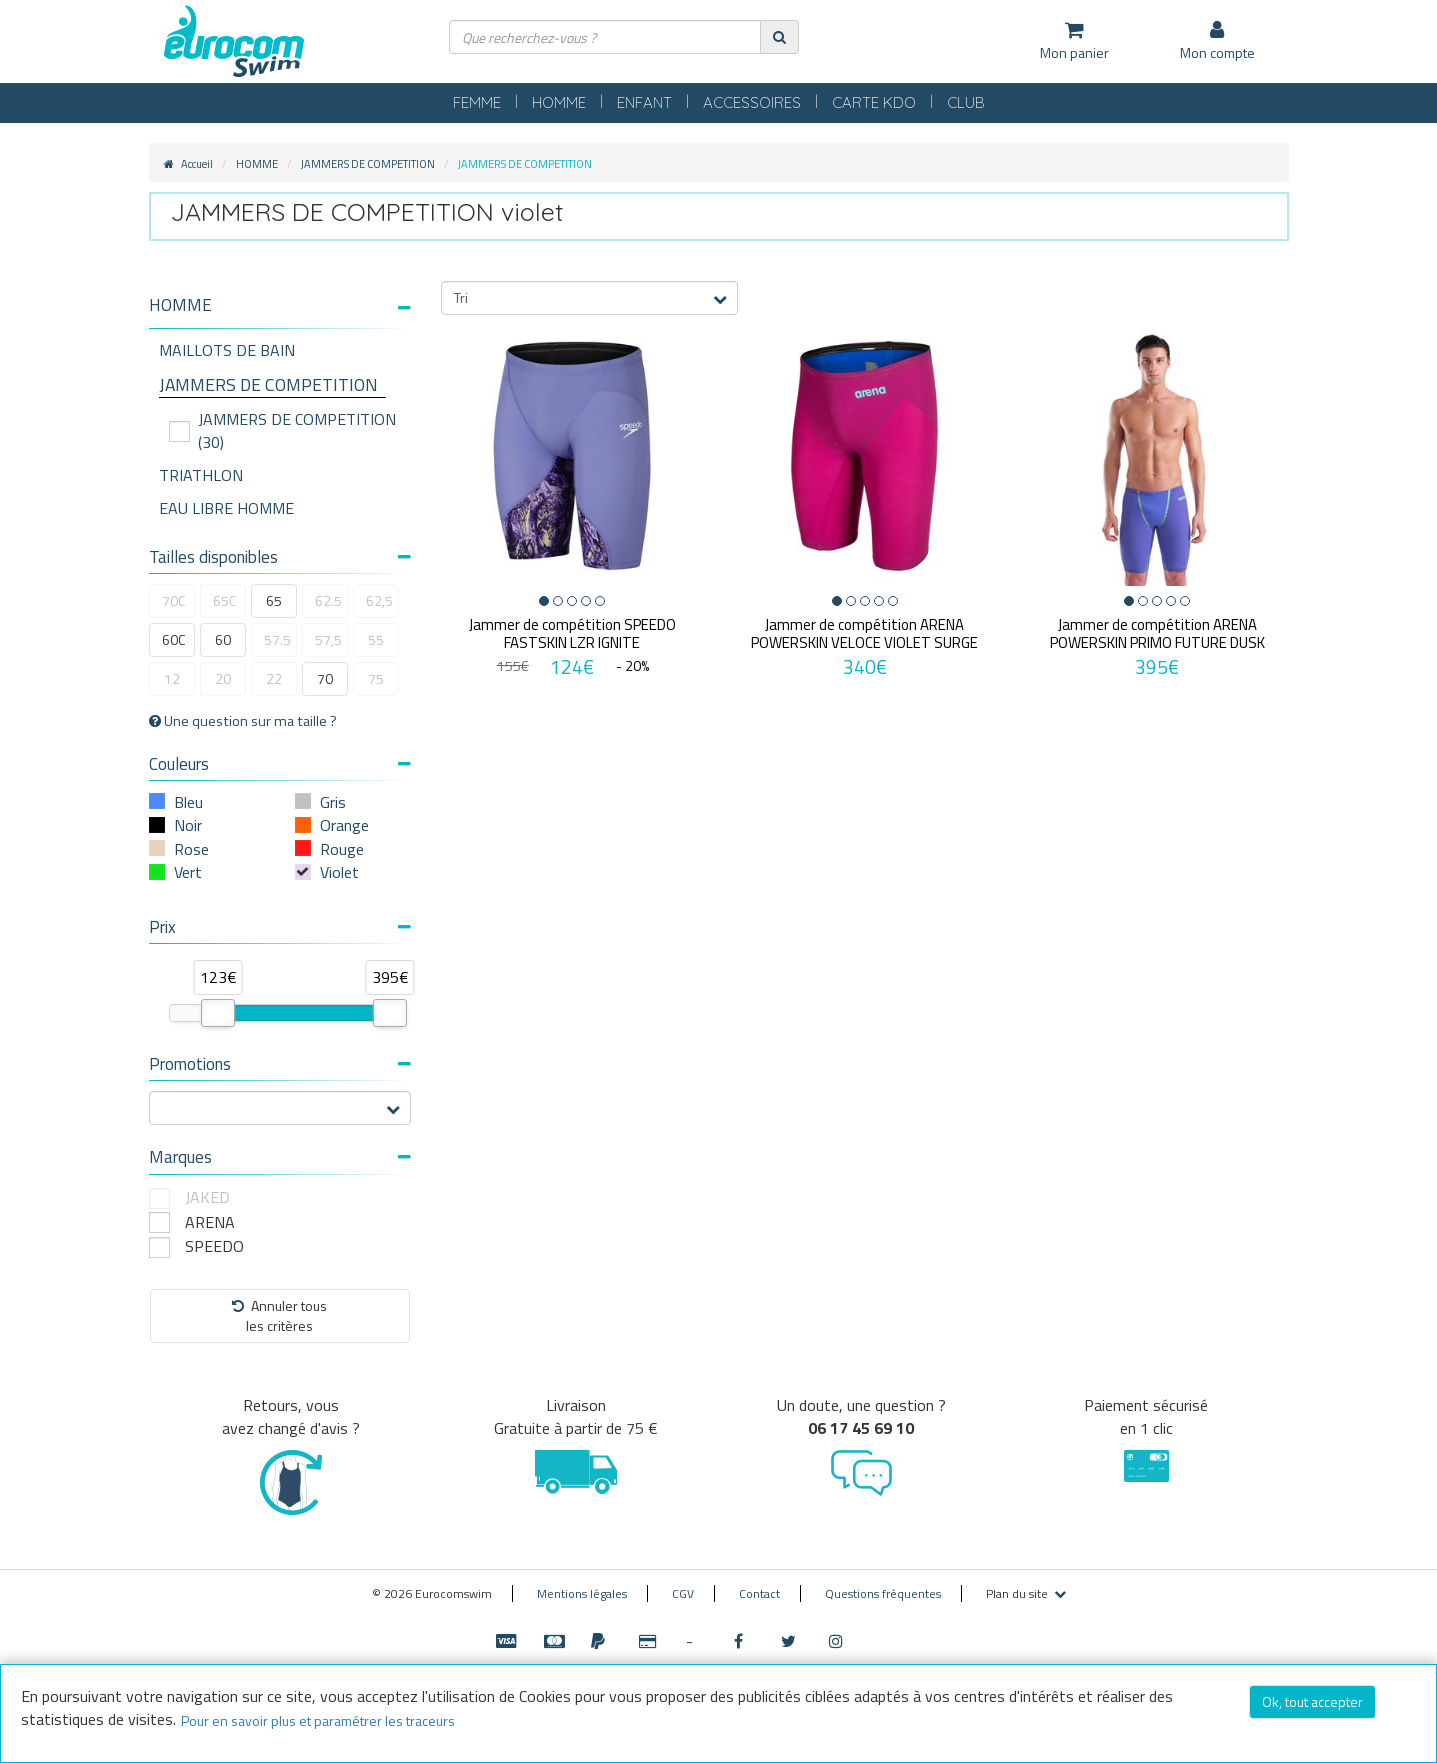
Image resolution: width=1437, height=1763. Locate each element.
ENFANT (644, 102)
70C (173, 600)
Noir (188, 825)
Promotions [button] (280, 1064)
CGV (683, 1593)
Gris (333, 802)
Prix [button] (280, 927)
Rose (191, 849)
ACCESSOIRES (752, 102)
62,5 (379, 600)
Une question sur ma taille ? (243, 721)
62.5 (328, 600)
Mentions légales (582, 1593)
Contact (759, 1593)
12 (172, 678)
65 (274, 600)
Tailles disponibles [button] (280, 557)
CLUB (966, 102)
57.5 (277, 639)
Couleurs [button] (280, 764)
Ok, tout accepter (1312, 1701)
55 (376, 639)
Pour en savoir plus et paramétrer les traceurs (318, 1720)
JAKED (207, 1197)
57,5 (328, 639)
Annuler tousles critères (279, 1315)
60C (173, 639)
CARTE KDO (874, 102)
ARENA (210, 1222)
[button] (280, 305)
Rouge (342, 849)
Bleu (188, 802)
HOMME (559, 102)
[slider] (218, 1013)
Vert (188, 872)
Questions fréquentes (883, 1593)
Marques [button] (280, 1157)
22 (274, 678)
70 (325, 678)
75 (376, 678)
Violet (339, 872)
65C (224, 600)
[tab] (280, 313)
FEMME (477, 102)
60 (223, 639)
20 (223, 678)
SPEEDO (214, 1246)
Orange (344, 825)
